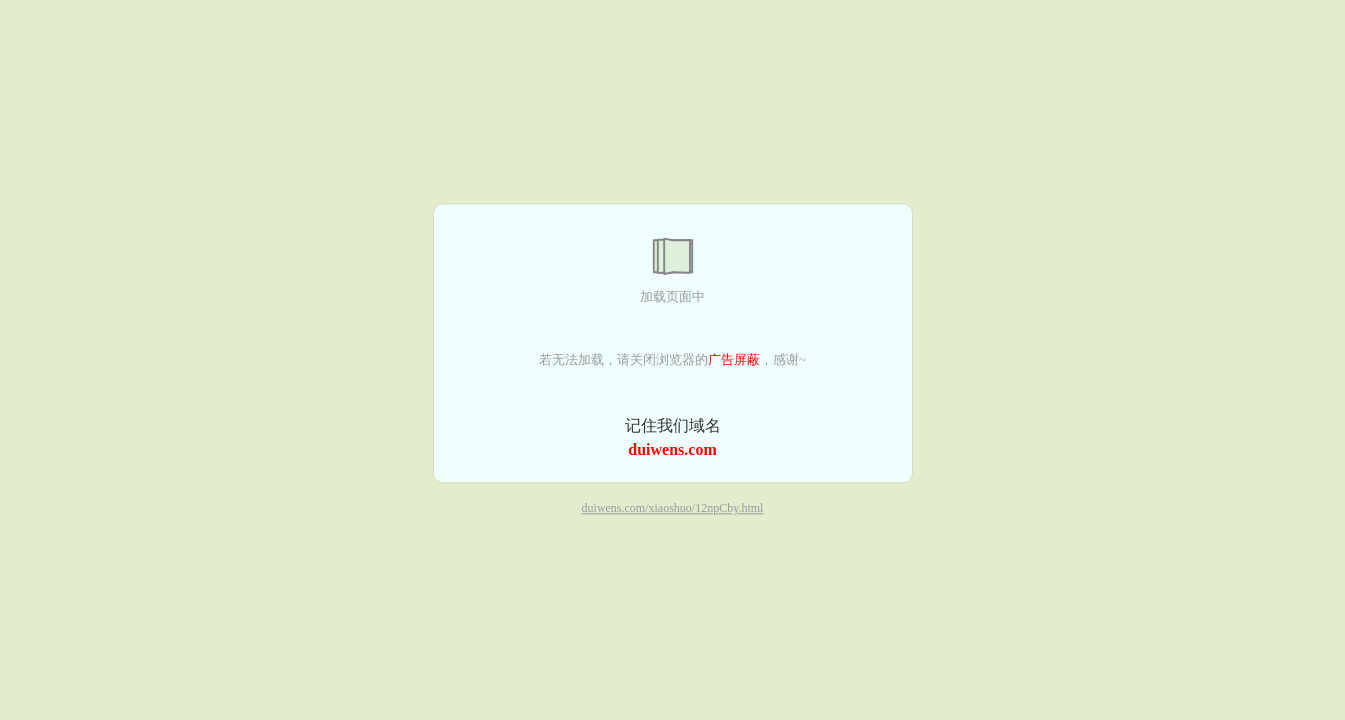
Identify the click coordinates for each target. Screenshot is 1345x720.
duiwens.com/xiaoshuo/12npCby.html (673, 509)
